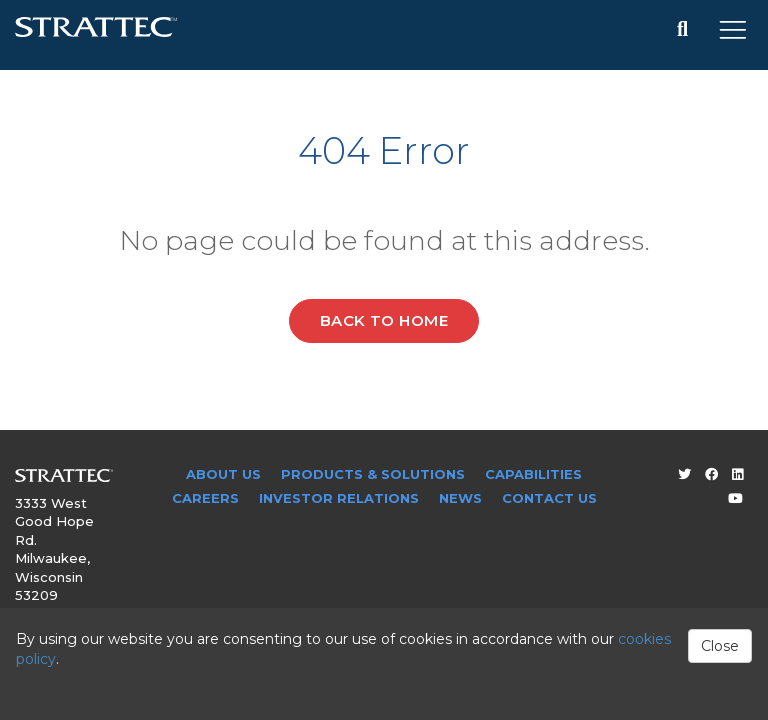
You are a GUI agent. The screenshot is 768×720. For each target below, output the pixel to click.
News (460, 498)
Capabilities (533, 474)
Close (720, 646)
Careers (205, 498)
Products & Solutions (373, 474)
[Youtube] (735, 498)
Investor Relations (339, 498)
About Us (223, 474)
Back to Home (384, 320)
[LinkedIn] (737, 474)
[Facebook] (711, 474)
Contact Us (549, 498)
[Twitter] (684, 474)
